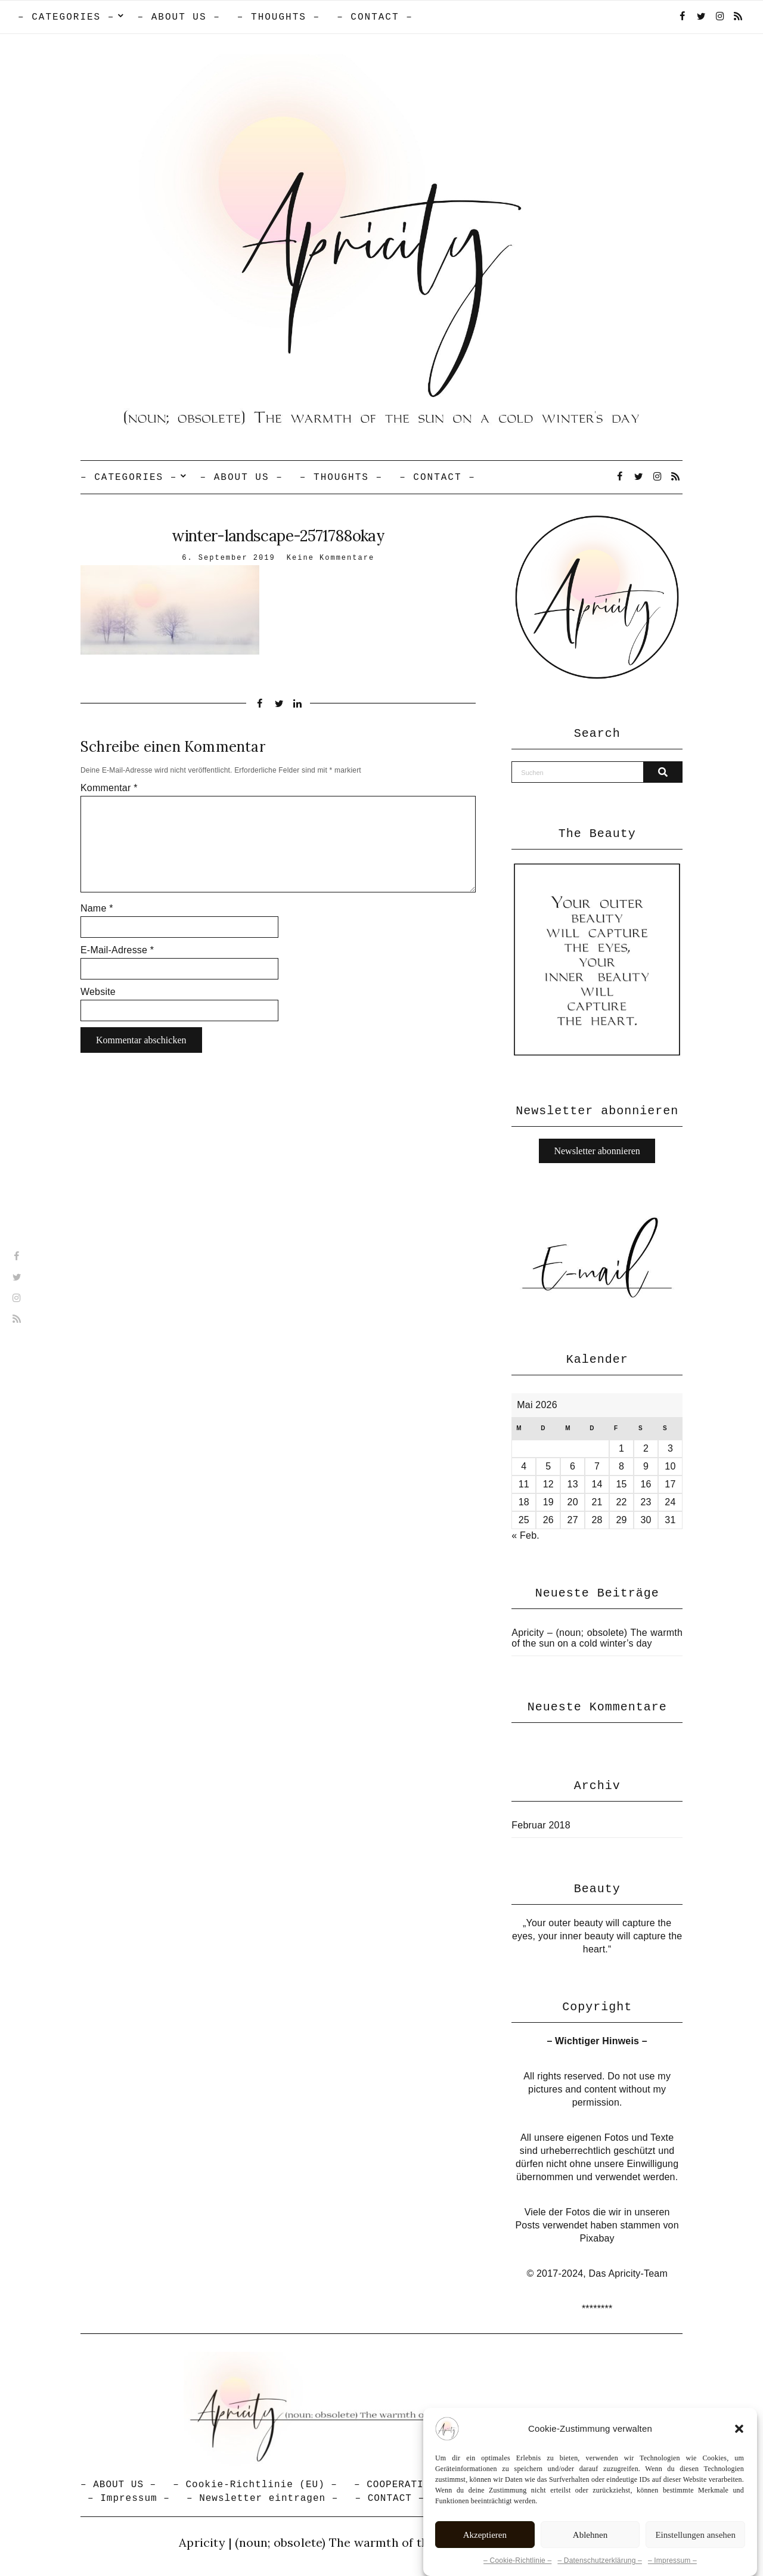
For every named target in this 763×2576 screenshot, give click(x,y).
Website (98, 992)
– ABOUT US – (179, 17)
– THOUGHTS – (278, 17)
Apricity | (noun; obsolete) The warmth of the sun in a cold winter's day (381, 2542)
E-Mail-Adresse (117, 950)
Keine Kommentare (330, 558)
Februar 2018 (540, 1825)
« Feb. (525, 1535)
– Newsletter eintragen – (262, 2498)
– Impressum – (129, 2498)
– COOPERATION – (401, 2484)
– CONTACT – (375, 17)
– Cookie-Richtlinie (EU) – (255, 2484)
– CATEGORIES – (66, 17)
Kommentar (109, 788)
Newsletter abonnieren (597, 1151)
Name (96, 908)
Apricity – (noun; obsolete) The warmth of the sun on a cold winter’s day (597, 1638)
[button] (739, 2460)
